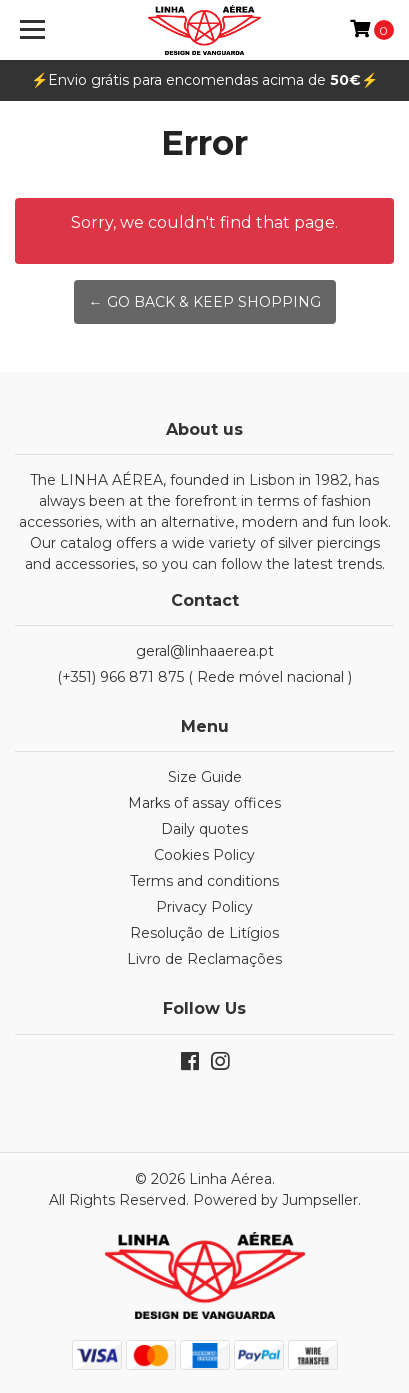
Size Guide (205, 777)
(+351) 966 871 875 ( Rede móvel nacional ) (204, 677)
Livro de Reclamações (204, 959)
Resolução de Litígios (204, 933)
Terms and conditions (204, 881)
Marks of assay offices (204, 803)
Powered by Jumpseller (275, 1200)
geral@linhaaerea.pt (205, 651)
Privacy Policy (204, 907)
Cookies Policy (204, 855)
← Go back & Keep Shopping (205, 302)
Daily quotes (204, 829)
